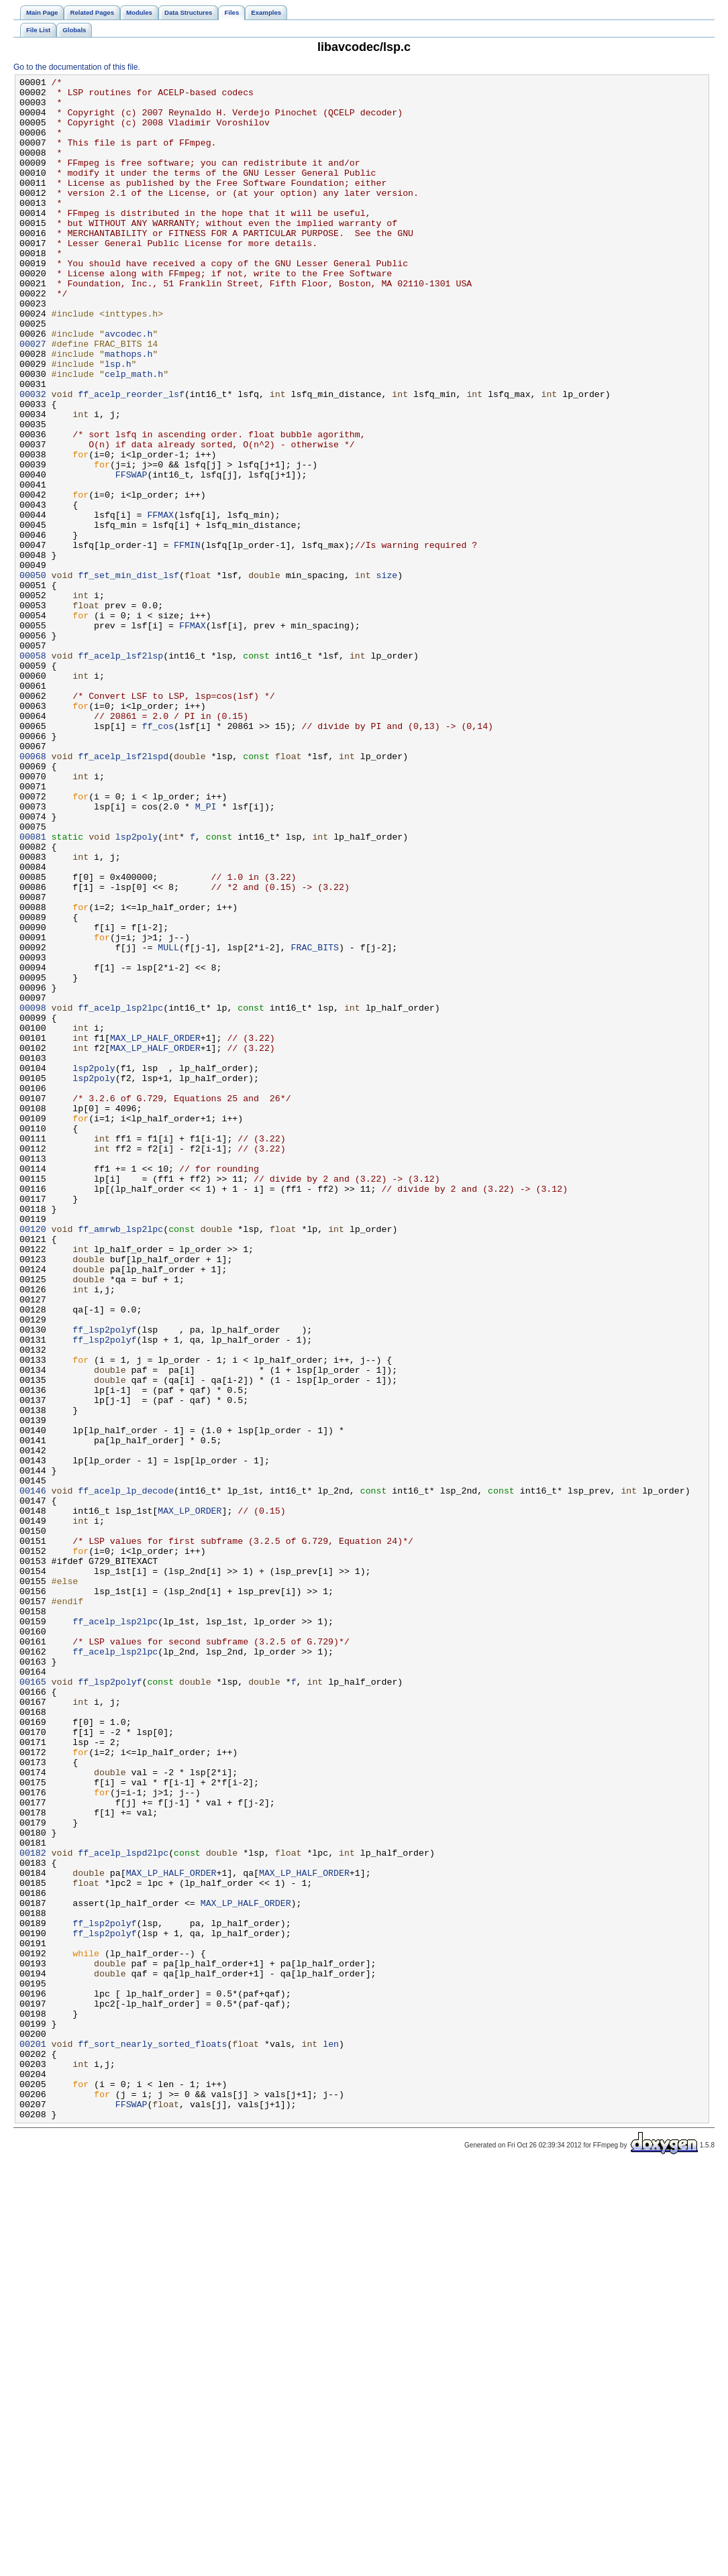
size (386, 675)
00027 (32, 398)
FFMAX (160, 603)
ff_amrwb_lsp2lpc (120, 1460)
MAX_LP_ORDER (189, 1798)
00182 (32, 2208)
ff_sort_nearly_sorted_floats (152, 2438)
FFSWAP (131, 555)
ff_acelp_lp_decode (126, 1774)
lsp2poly (136, 989)
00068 (32, 893)
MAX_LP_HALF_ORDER (155, 1231)
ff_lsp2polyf (104, 1581)
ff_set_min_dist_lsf (128, 675)
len (331, 2438)
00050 (32, 675)
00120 (32, 1460)
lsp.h (118, 422)
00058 (32, 772)
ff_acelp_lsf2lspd (123, 893)
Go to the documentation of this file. (76, 67)
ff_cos (158, 856)
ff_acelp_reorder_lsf (131, 458)
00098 (32, 1194)
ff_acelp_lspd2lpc (123, 2208)
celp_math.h (134, 434)
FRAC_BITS (315, 1122)
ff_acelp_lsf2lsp (120, 772)
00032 (32, 458)
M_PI (206, 953)
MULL (168, 1122)
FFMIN (187, 639)
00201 (32, 2438)
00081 (32, 989)
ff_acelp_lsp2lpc (120, 1194)
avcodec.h (128, 386)
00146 (32, 1774)
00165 (32, 2003)
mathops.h (128, 410)
